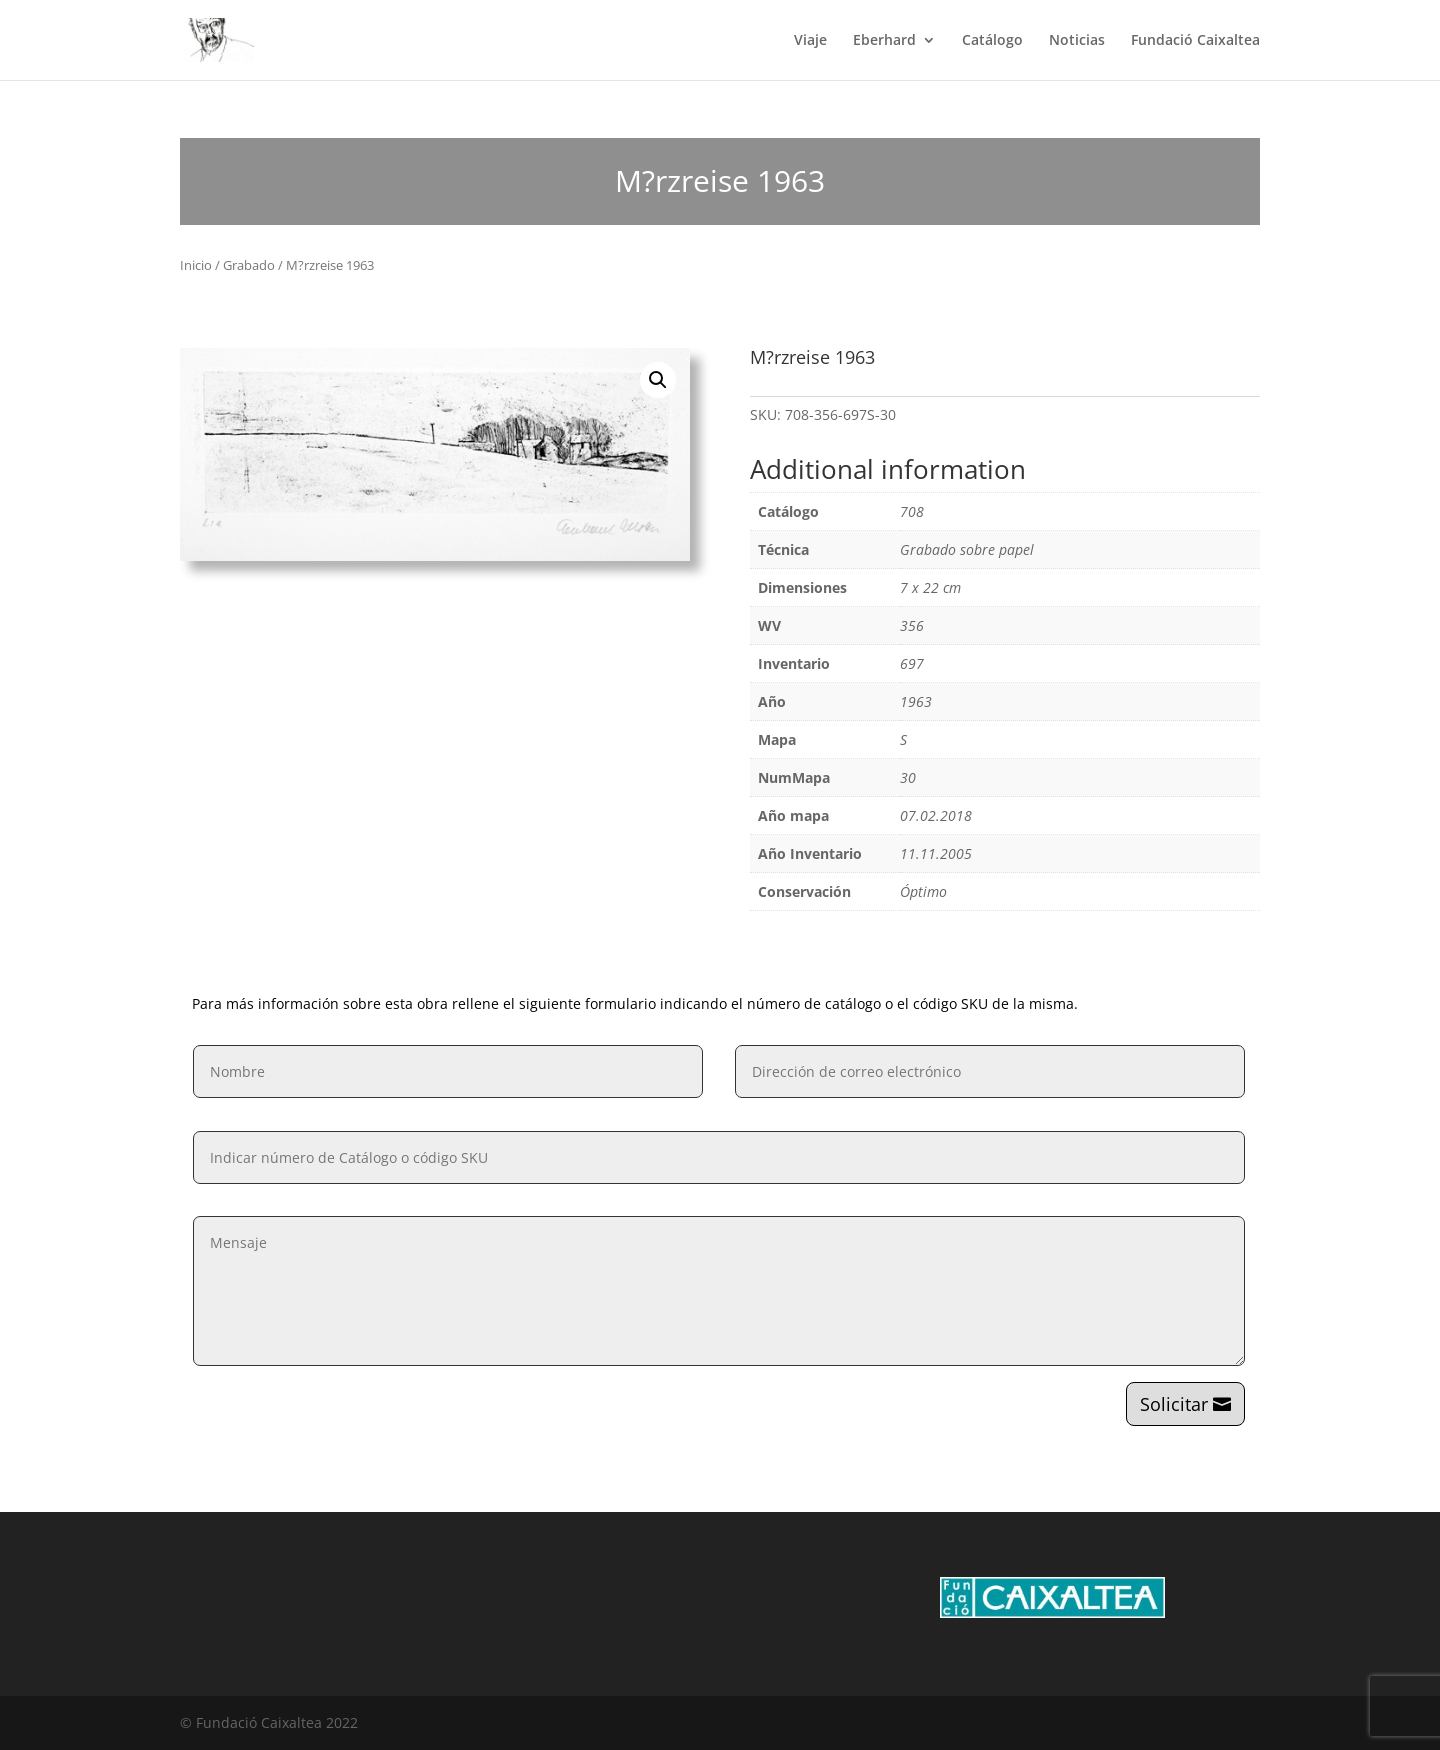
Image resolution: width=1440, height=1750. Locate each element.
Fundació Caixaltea (1195, 41)
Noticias (1077, 41)
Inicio (196, 265)
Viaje (810, 41)
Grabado (249, 265)
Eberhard (884, 41)
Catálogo (992, 41)
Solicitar (1174, 1404)
